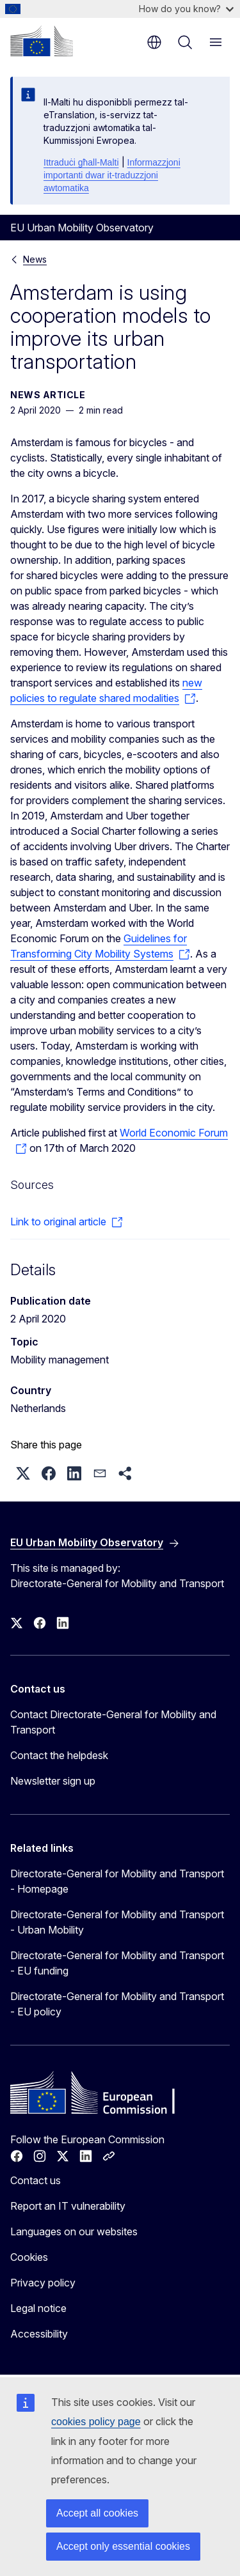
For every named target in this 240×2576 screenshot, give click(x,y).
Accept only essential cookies (123, 2546)
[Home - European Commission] (41, 41)
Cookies (29, 2257)
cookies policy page (96, 2421)
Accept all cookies (97, 2513)
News (35, 259)
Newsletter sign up (52, 1780)
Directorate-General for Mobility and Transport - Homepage (117, 1881)
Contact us (35, 2180)
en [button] (154, 42)
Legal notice (38, 2308)
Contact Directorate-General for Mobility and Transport (113, 1722)
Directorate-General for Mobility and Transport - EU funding (117, 1963)
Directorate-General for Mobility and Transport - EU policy (117, 2004)
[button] (23, 1473)
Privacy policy (43, 2282)
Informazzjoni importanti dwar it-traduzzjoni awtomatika (112, 175)
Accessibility (39, 2333)
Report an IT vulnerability (67, 2206)
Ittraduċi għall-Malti (81, 162)
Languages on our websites (74, 2231)
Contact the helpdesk (59, 1755)
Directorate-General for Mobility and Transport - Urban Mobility (117, 1922)
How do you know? (186, 8)
